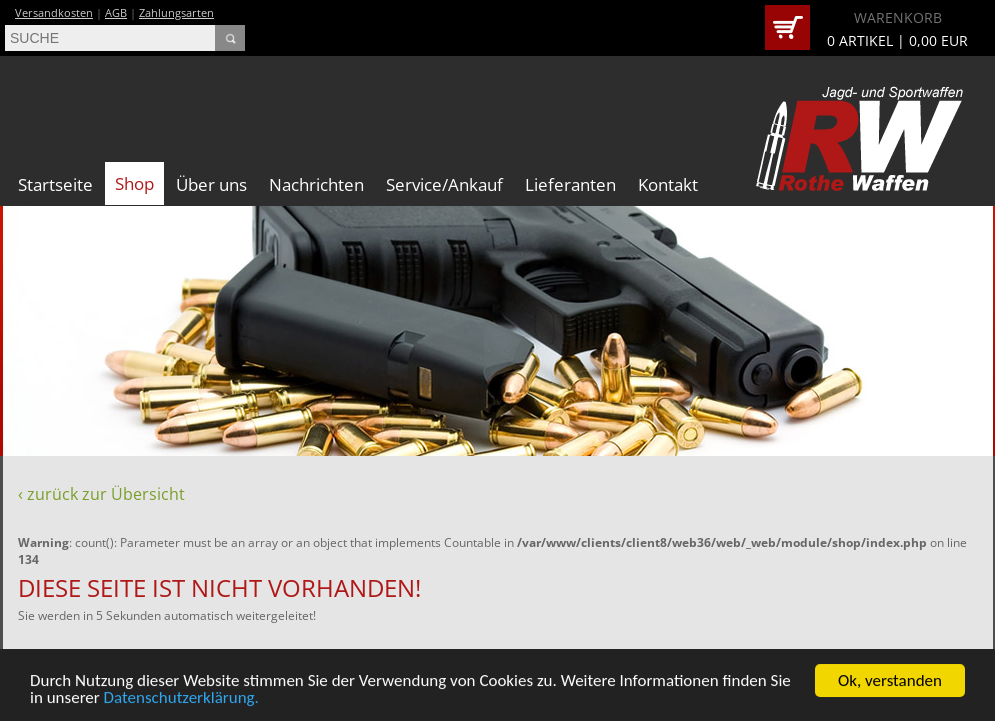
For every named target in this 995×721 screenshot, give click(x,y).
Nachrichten (316, 184)
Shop (134, 183)
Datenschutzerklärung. (181, 698)
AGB (116, 12)
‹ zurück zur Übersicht (101, 494)
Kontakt (668, 184)
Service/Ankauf (444, 184)
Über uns (211, 184)
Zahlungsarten (176, 12)
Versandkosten (54, 12)
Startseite (55, 184)
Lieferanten (570, 184)
